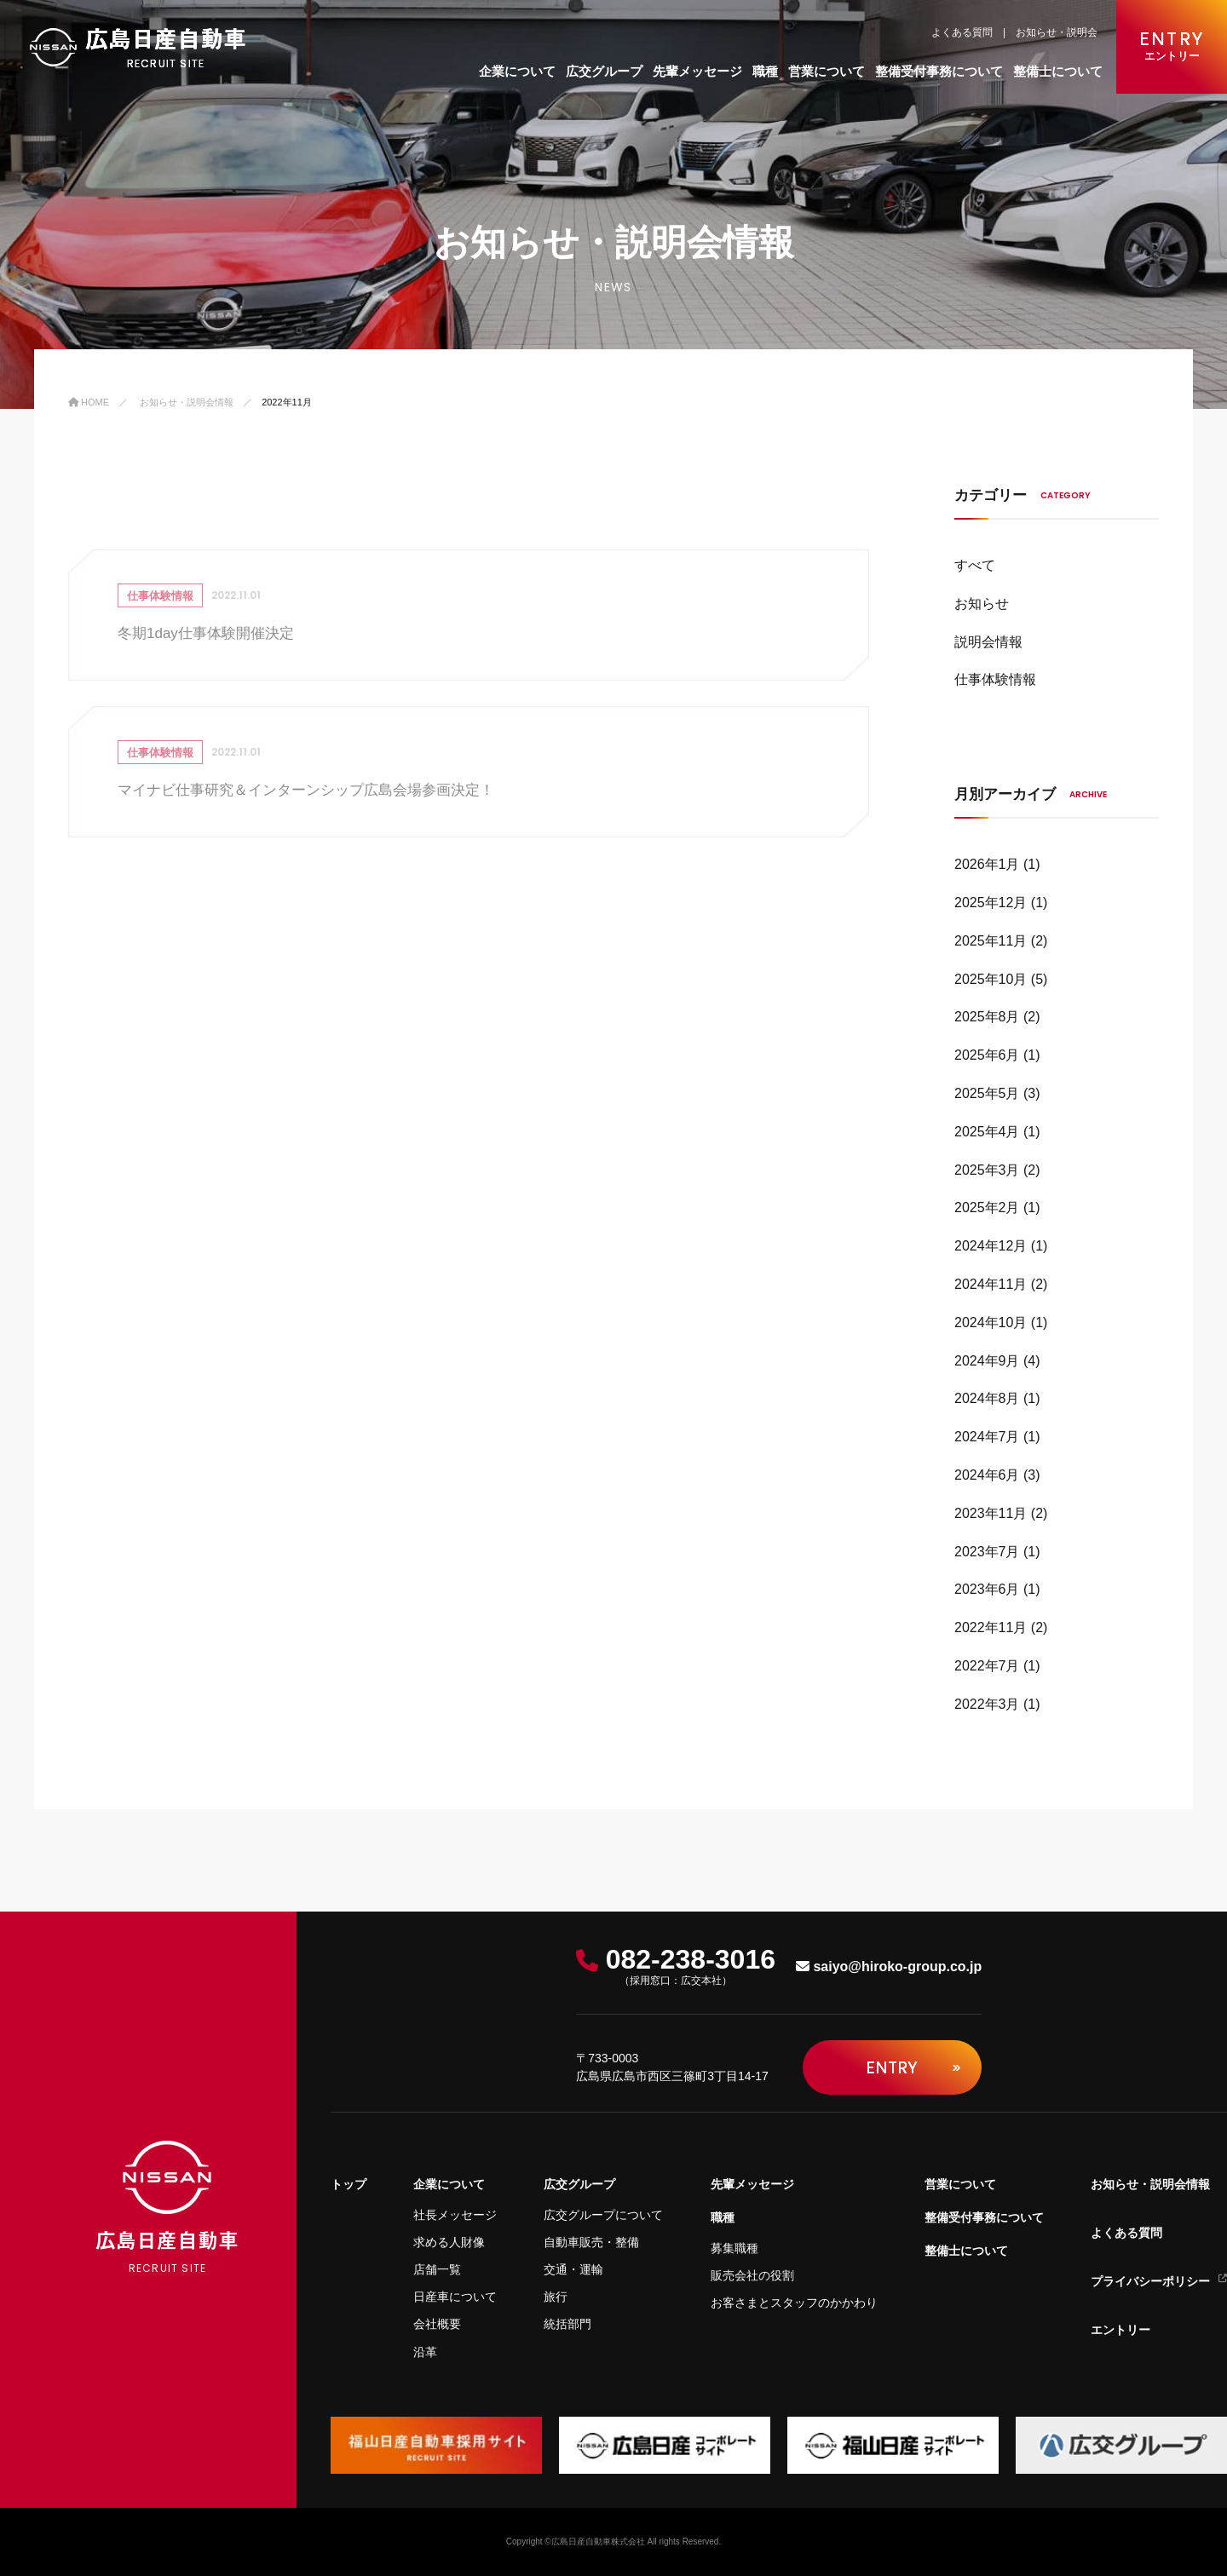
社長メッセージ (455, 2215)
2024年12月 (990, 1246)
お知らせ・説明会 (1056, 32)
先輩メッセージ (697, 71)
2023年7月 (987, 1551)
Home (88, 402)
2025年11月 (990, 941)
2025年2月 (987, 1207)
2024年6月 (987, 1475)
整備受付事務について (939, 71)
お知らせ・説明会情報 (186, 402)
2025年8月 (987, 1016)
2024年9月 (987, 1361)
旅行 (555, 2296)
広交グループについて (603, 2215)
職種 (765, 71)
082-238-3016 (675, 1967)
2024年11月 (990, 1284)
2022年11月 (990, 1627)
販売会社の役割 (752, 2275)
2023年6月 (987, 1589)
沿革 (425, 2352)
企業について (517, 71)
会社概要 (437, 2324)
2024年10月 (990, 1322)
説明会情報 (988, 642)
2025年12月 (990, 902)
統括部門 (567, 2324)
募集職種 (734, 2248)
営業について (826, 71)
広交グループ (604, 71)
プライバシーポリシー (1159, 2281)
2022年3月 (987, 1704)
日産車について (455, 2296)
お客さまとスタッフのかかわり (794, 2302)
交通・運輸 (573, 2269)
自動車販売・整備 (591, 2242)
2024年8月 (987, 1398)
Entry (913, 2067)
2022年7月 (987, 1666)
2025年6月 (987, 1055)
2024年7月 (987, 1436)
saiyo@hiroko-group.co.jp (889, 1966)
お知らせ (981, 603)
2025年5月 (987, 1093)
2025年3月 (987, 1170)
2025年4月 (987, 1131)
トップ (348, 2184)
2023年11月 (990, 1513)
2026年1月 (987, 864)
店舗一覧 (437, 2269)
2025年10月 (990, 979)
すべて (974, 565)
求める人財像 (449, 2242)
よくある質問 (962, 32)
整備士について (1058, 71)
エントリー (1120, 2330)
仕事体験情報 (995, 679)
